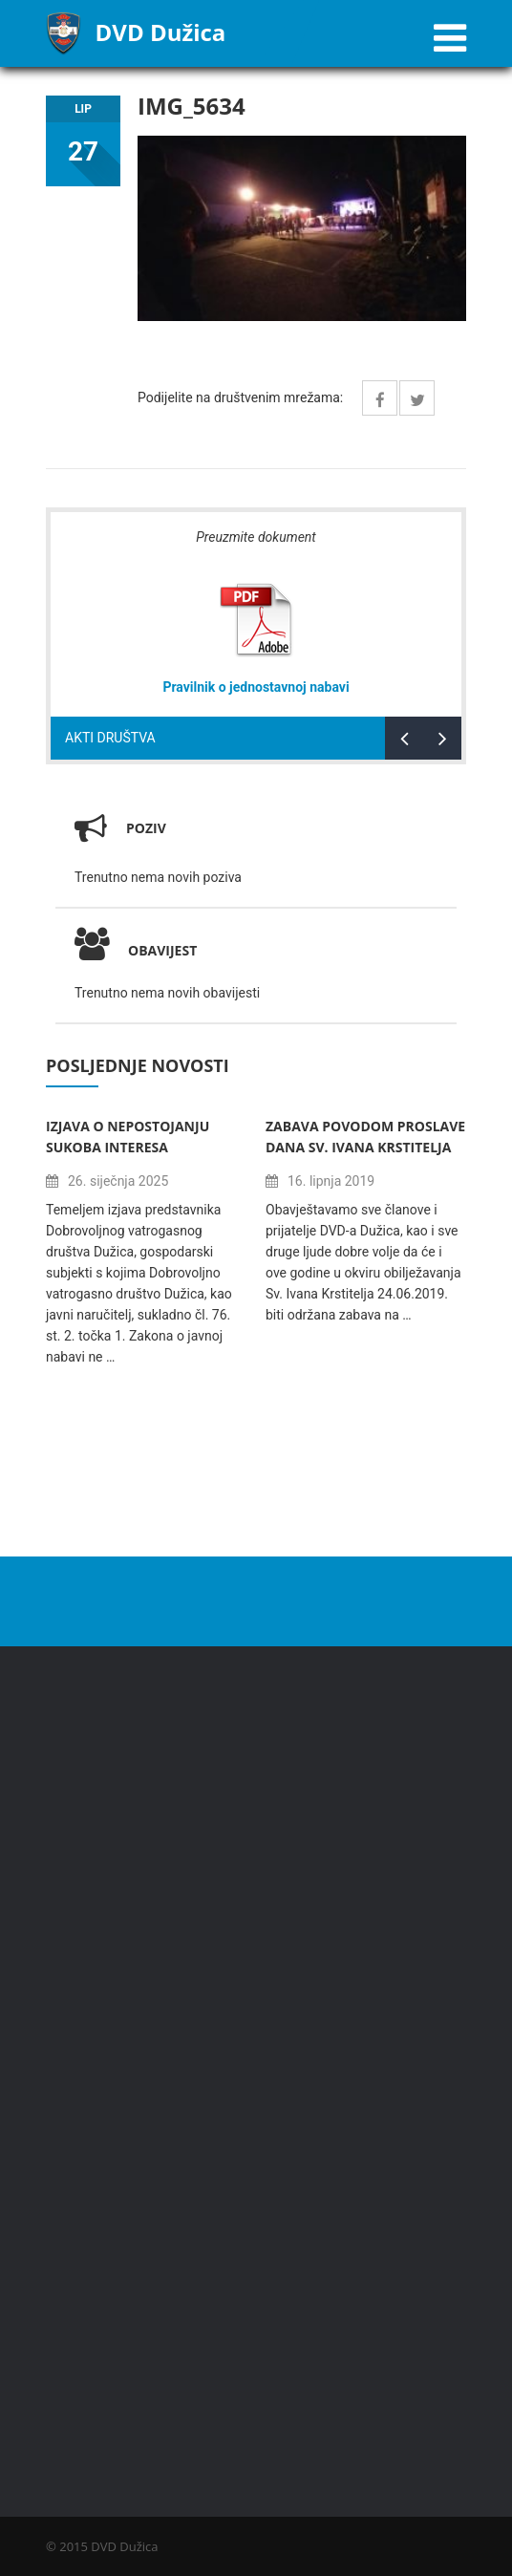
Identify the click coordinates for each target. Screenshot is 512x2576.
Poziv (146, 828)
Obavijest (136, 950)
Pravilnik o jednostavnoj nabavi (255, 687)
